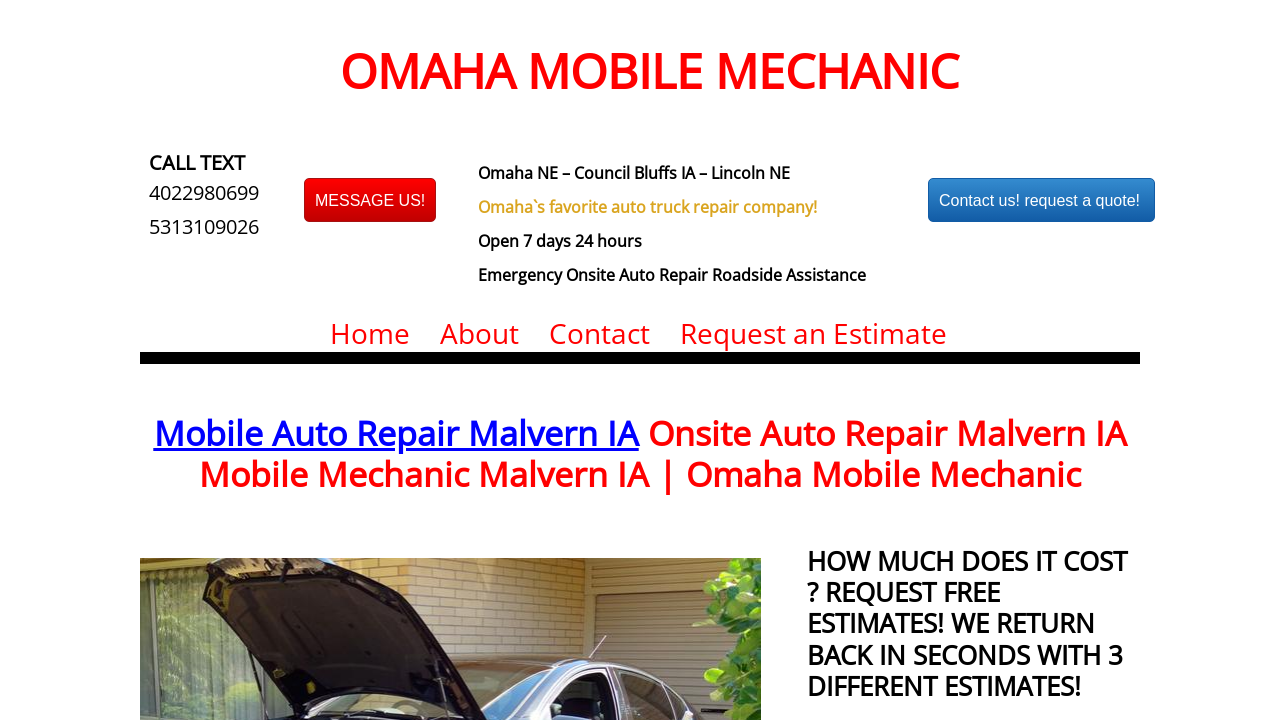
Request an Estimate (813, 333)
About (479, 333)
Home (370, 333)
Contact (599, 333)
